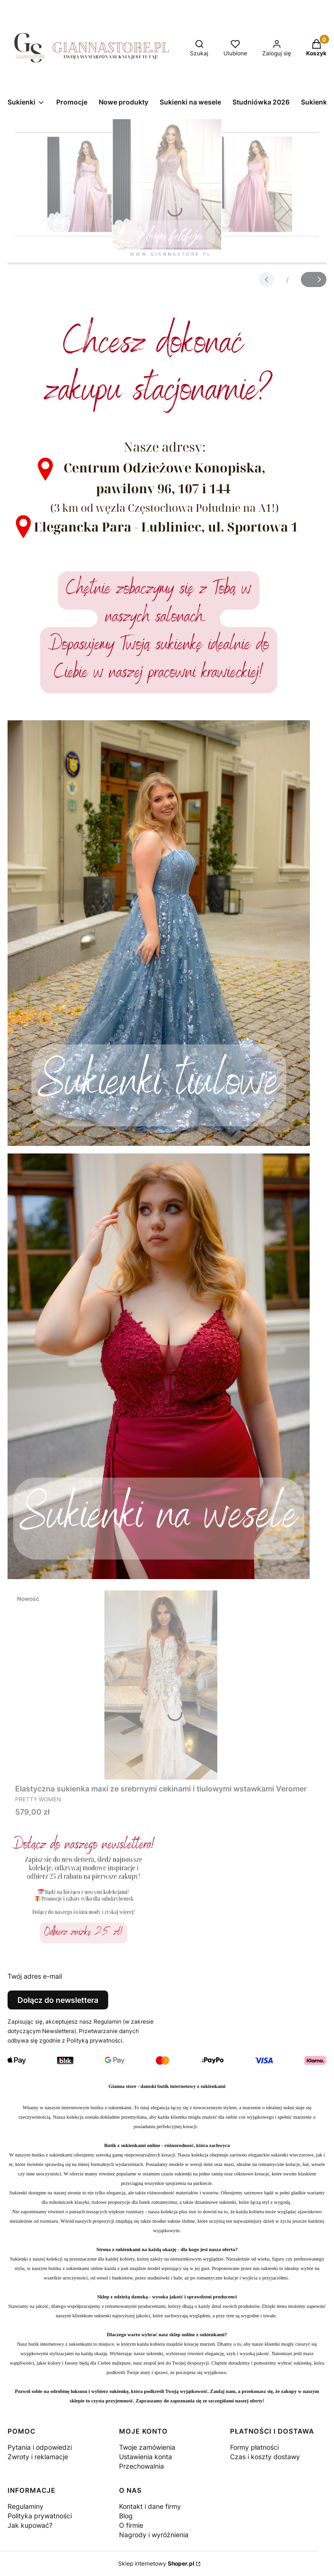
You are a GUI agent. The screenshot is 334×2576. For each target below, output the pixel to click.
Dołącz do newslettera (57, 2000)
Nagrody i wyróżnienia (153, 2535)
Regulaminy (25, 2506)
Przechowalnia (141, 2466)
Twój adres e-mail (35, 1976)
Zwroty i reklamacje (38, 2457)
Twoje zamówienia (147, 2447)
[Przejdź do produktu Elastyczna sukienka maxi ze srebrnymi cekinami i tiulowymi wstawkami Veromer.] (161, 1685)
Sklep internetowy (156, 2563)
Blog (126, 2516)
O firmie (131, 2525)
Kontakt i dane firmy (150, 2506)
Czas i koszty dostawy (265, 2457)
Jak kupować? (30, 2525)
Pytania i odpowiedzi (40, 2447)
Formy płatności (254, 2447)
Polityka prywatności (40, 2516)
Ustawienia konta (145, 2457)
